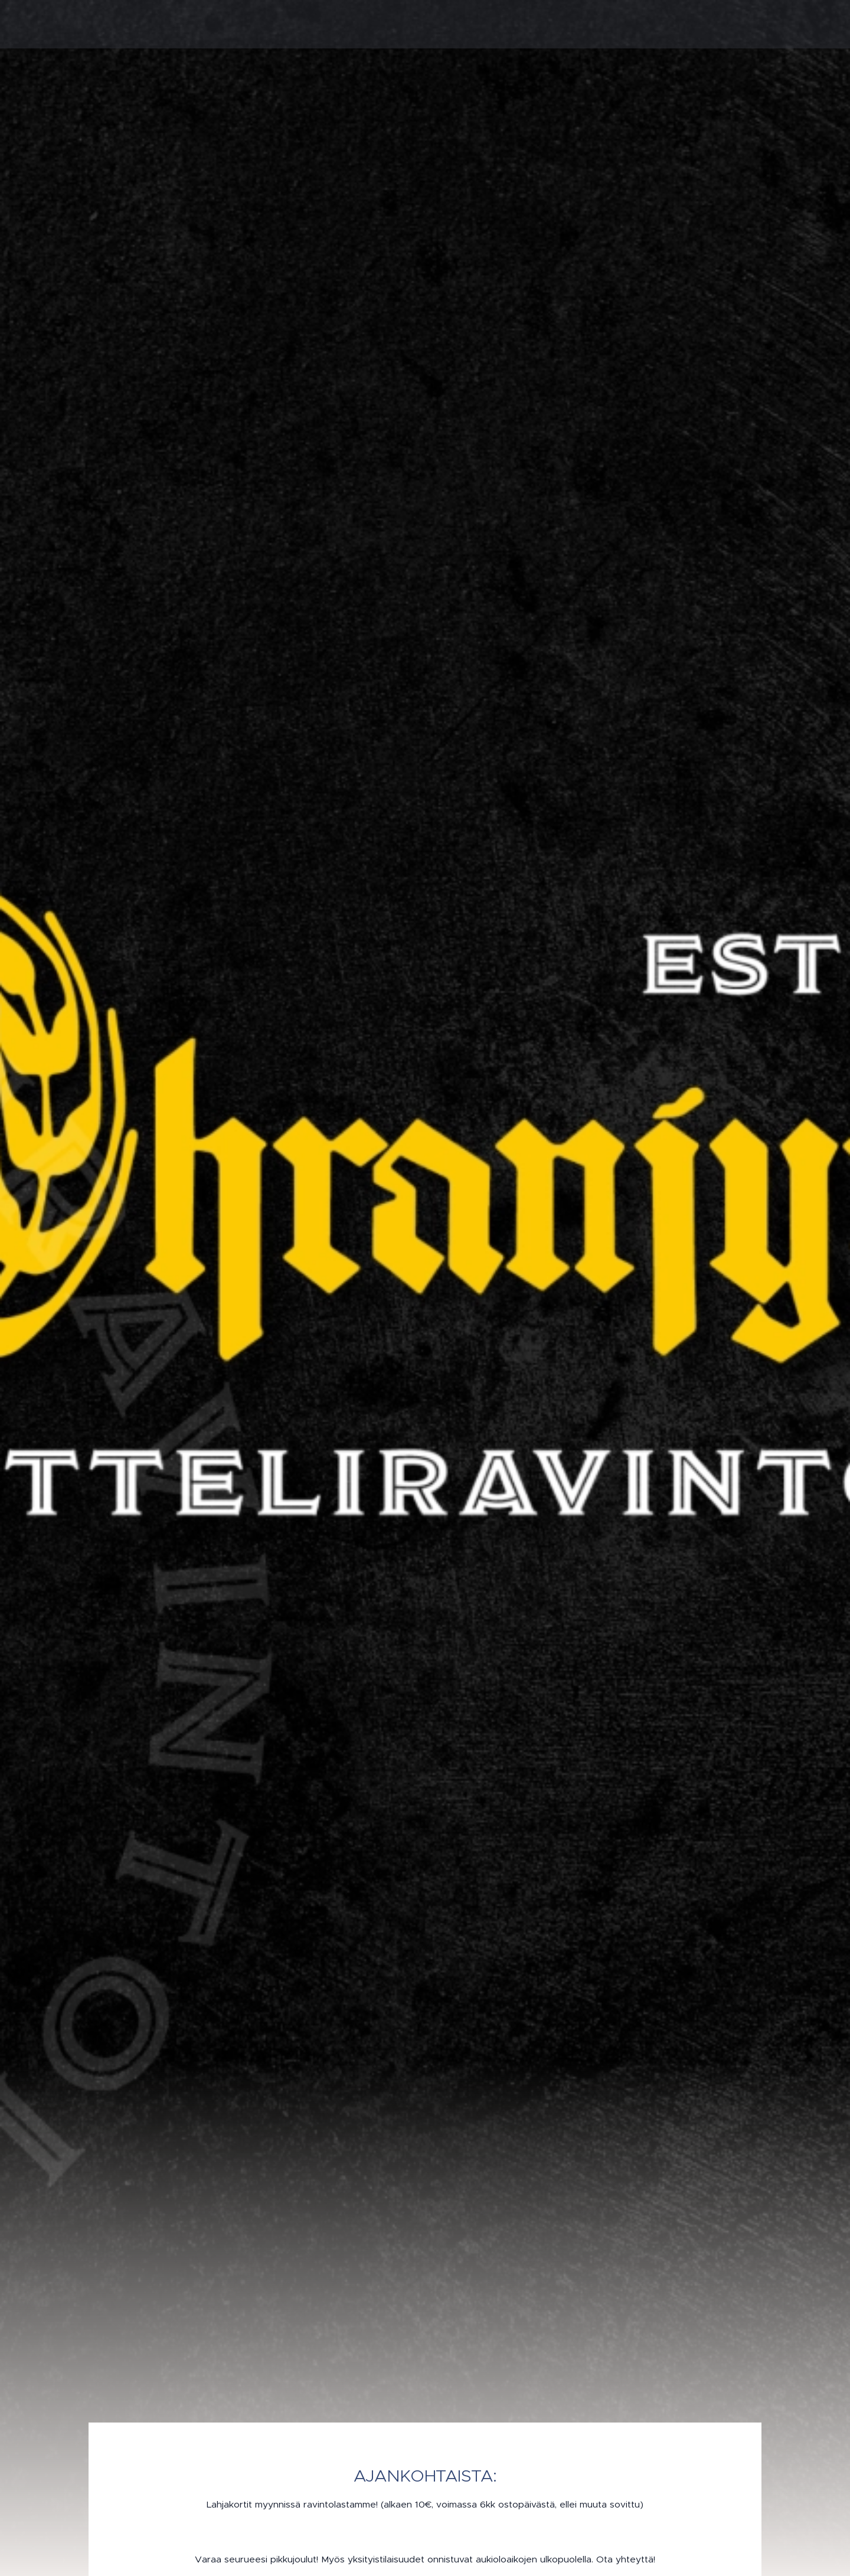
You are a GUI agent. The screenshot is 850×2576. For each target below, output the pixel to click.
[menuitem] (587, 24)
